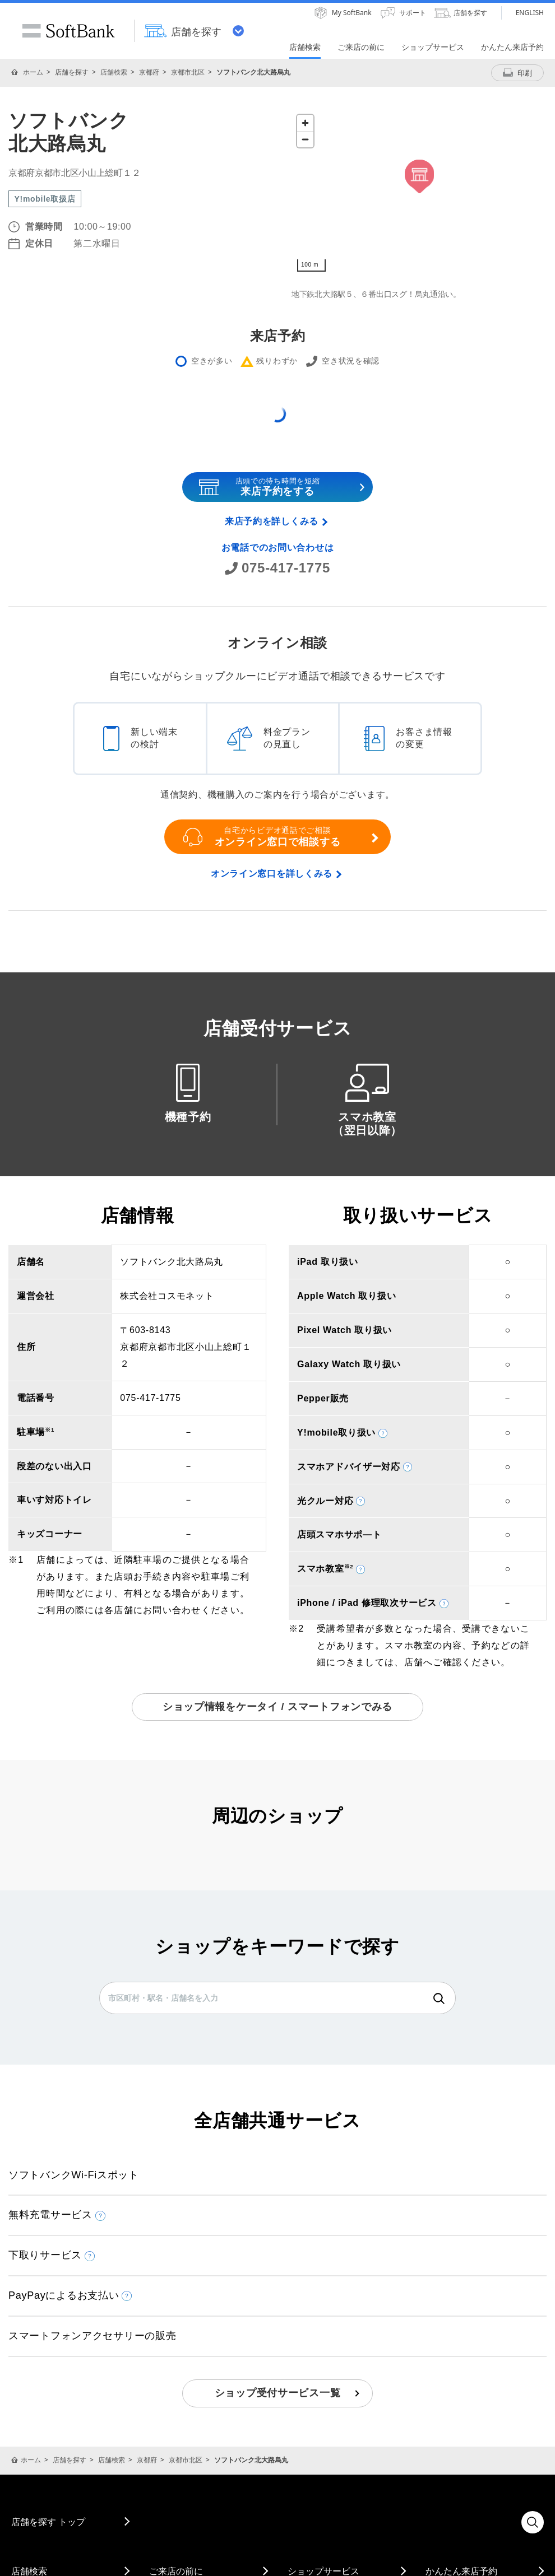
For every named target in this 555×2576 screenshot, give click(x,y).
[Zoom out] (305, 139)
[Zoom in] (305, 123)
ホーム (33, 72)
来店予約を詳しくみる (271, 521)
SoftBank (68, 31)
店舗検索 (113, 72)
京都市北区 (188, 72)
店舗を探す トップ (48, 2522)
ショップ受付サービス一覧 (278, 2392)
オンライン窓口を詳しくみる (271, 873)
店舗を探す (72, 72)
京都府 (149, 72)
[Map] (419, 193)
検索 (439, 1998)
